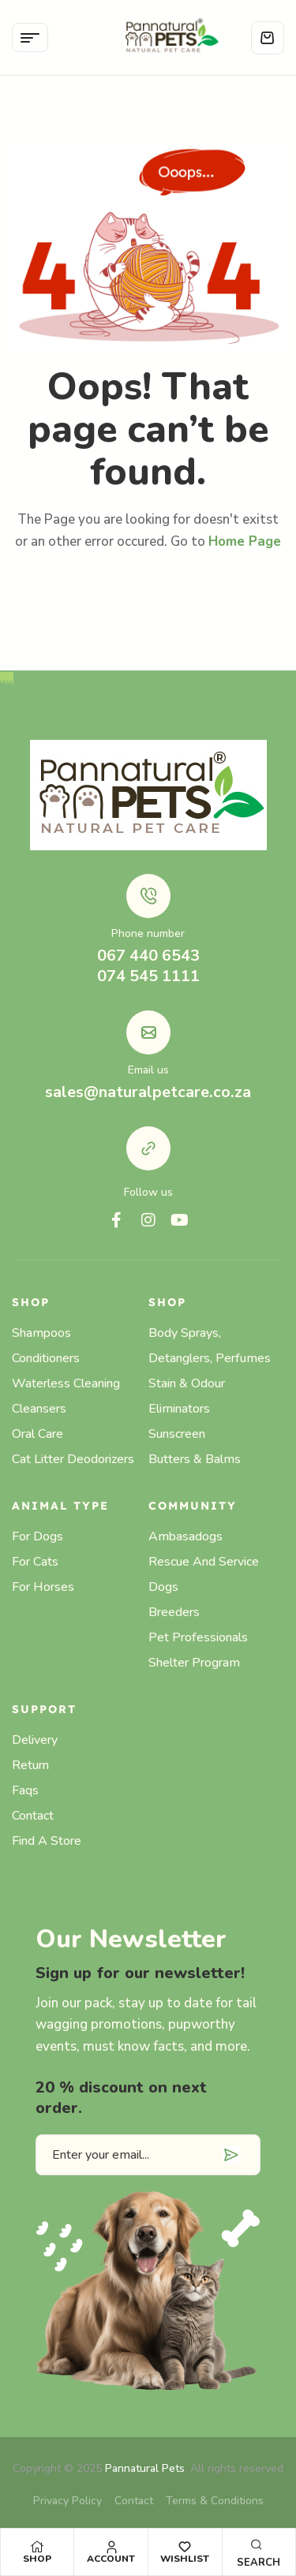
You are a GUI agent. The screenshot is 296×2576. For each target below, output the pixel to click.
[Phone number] (148, 896)
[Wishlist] (184, 2547)
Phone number (148, 933)
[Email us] (148, 1032)
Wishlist (184, 2558)
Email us (148, 1069)
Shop (37, 2558)
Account (111, 2558)
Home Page (244, 541)
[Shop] (37, 2547)
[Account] (111, 2547)
